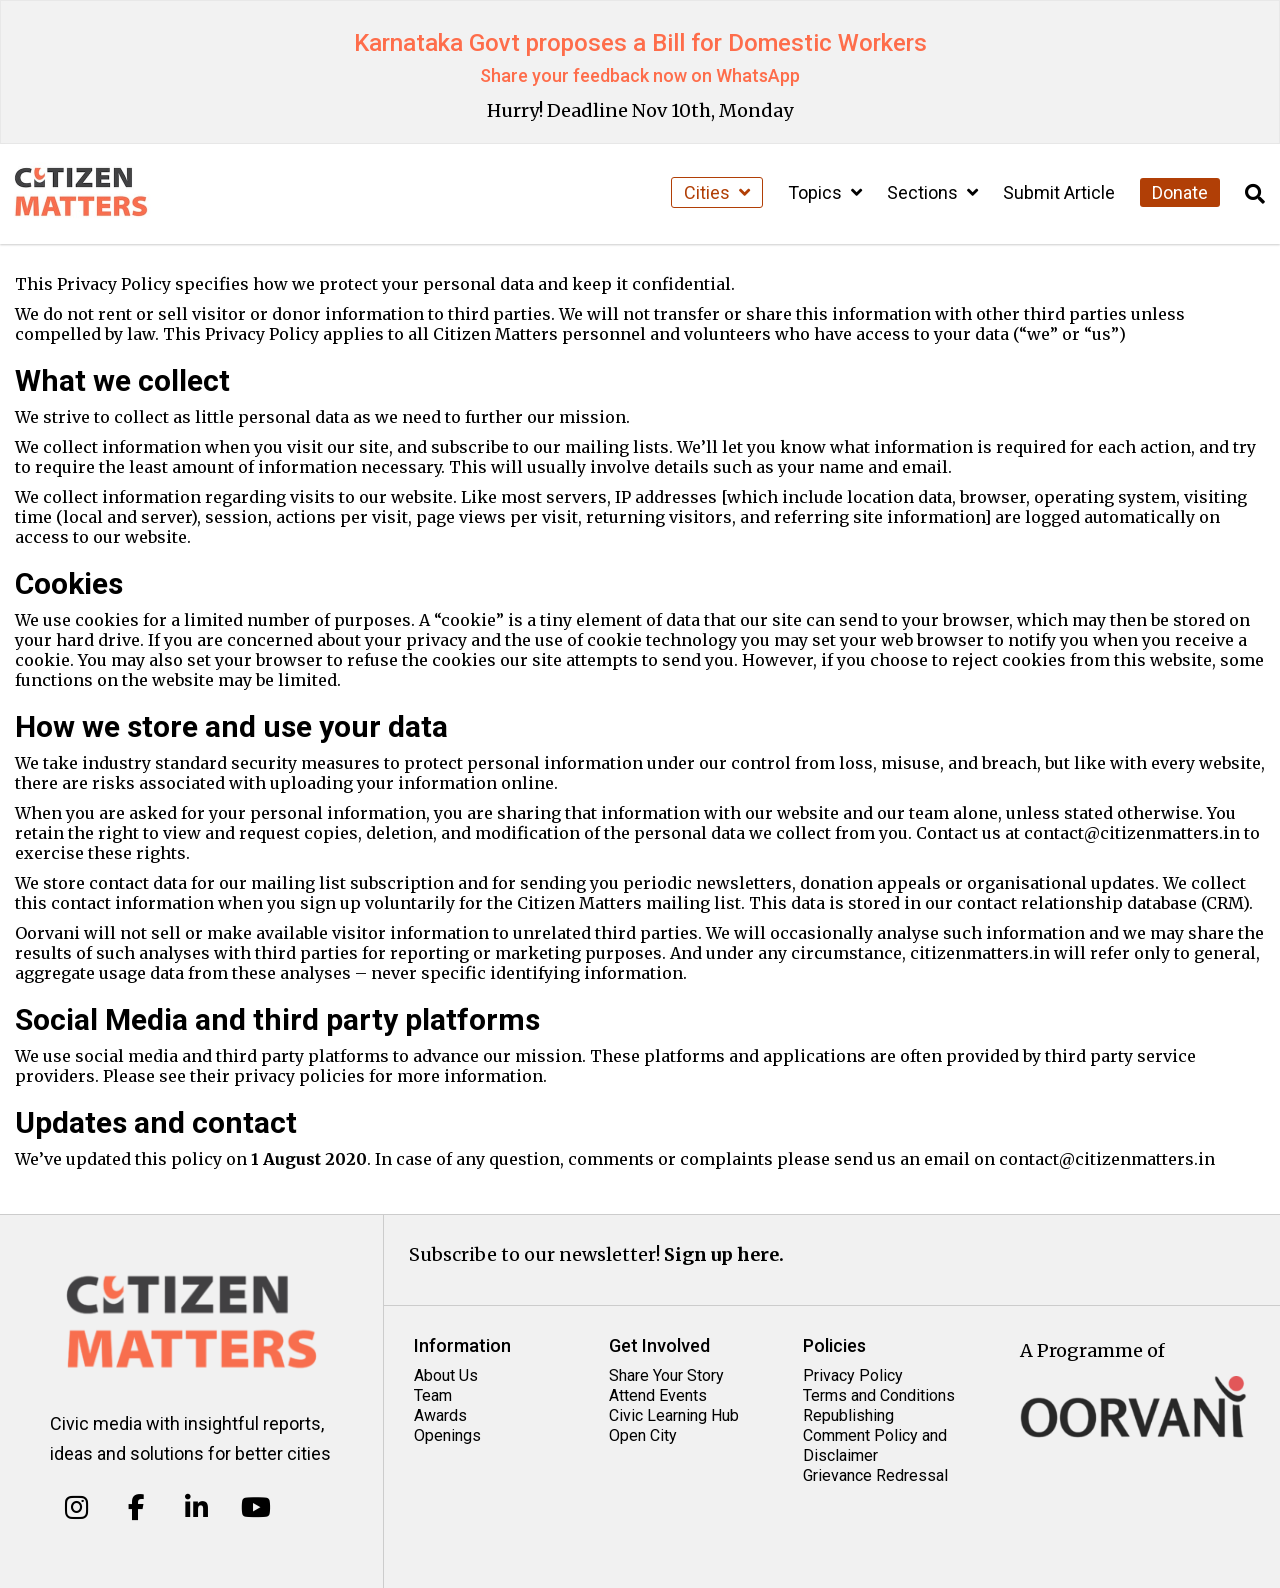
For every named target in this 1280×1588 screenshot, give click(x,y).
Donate (1180, 192)
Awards (440, 1415)
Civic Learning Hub (674, 1415)
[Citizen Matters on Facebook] (136, 1508)
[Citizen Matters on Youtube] (255, 1508)
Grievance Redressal (875, 1475)
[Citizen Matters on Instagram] (76, 1508)
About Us (446, 1375)
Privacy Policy (853, 1375)
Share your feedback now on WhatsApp (640, 75)
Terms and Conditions (879, 1395)
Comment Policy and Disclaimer (875, 1445)
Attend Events (658, 1395)
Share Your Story (666, 1375)
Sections (932, 192)
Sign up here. (724, 1254)
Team (433, 1395)
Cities (717, 192)
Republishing (848, 1415)
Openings (447, 1435)
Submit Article (1059, 192)
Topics (825, 192)
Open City (643, 1435)
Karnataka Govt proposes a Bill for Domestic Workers (640, 43)
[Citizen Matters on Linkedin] (196, 1508)
